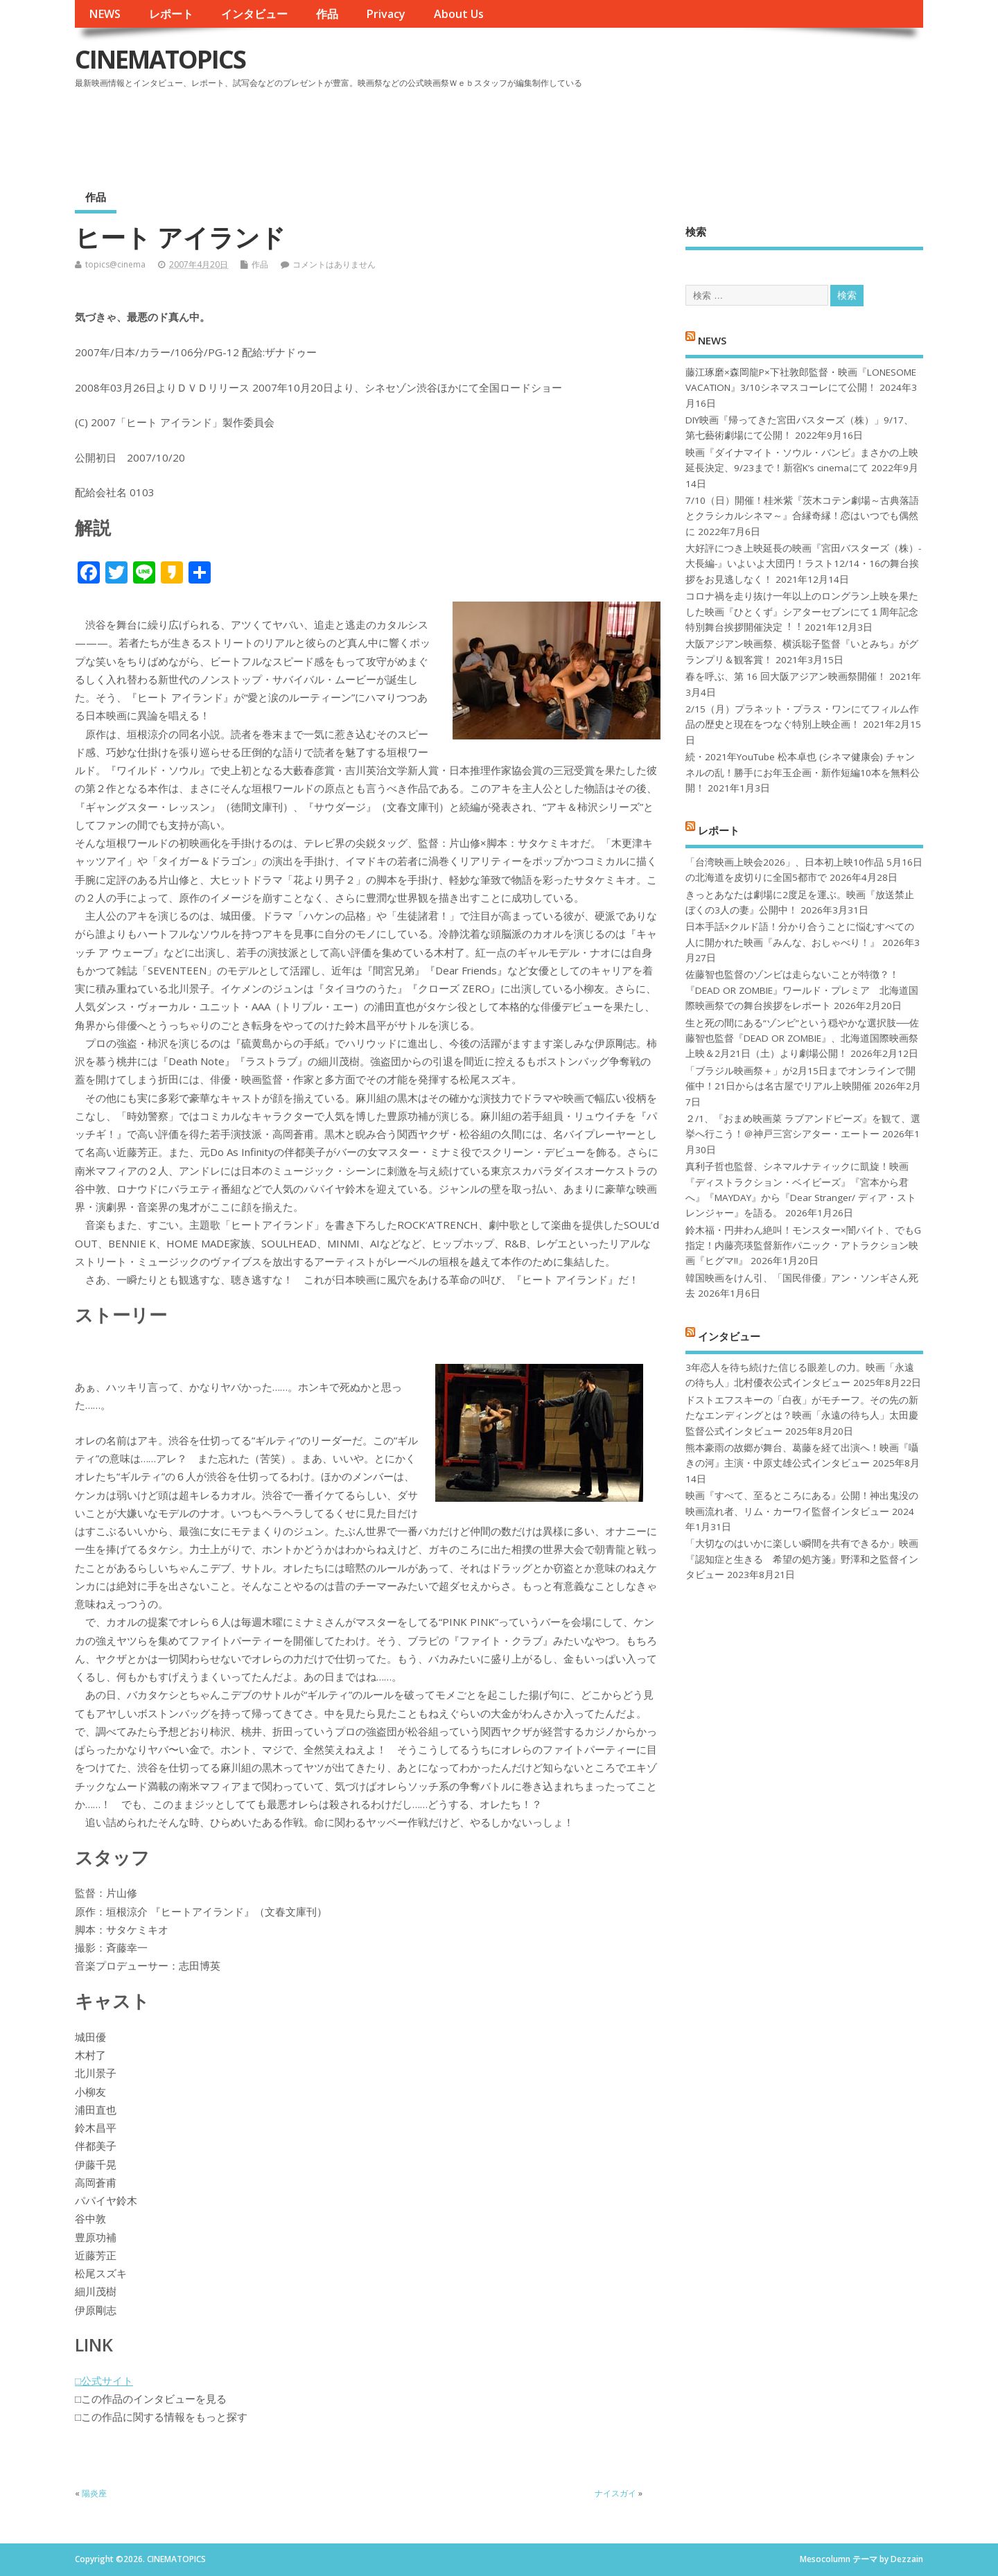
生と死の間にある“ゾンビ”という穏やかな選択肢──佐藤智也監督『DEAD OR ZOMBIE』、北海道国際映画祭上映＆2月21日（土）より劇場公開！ (802, 1038)
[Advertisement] (659, 131)
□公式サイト (104, 2380)
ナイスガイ (615, 2493)
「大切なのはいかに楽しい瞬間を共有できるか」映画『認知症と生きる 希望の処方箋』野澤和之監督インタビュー (801, 1559)
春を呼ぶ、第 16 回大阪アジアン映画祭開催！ (785, 676)
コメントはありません (334, 264)
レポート (171, 13)
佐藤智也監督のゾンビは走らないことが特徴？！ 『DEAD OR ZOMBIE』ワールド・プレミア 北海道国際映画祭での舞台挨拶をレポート (801, 990)
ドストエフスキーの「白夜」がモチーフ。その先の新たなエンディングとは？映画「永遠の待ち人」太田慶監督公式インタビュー (801, 1415)
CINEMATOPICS (160, 59)
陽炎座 (94, 2493)
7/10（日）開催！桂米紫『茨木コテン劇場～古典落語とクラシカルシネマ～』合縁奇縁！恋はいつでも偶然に (802, 516)
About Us (459, 13)
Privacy (385, 13)
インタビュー (254, 13)
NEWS (105, 13)
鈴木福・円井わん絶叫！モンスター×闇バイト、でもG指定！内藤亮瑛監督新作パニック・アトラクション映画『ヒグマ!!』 (803, 1246)
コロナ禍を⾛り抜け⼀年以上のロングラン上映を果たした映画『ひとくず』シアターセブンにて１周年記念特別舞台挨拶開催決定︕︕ (801, 611)
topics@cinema (115, 264)
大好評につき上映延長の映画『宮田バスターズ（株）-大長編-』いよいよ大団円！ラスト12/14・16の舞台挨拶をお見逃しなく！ (803, 564)
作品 (327, 13)
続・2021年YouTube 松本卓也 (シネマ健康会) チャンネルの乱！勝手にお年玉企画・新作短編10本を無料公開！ (802, 772)
